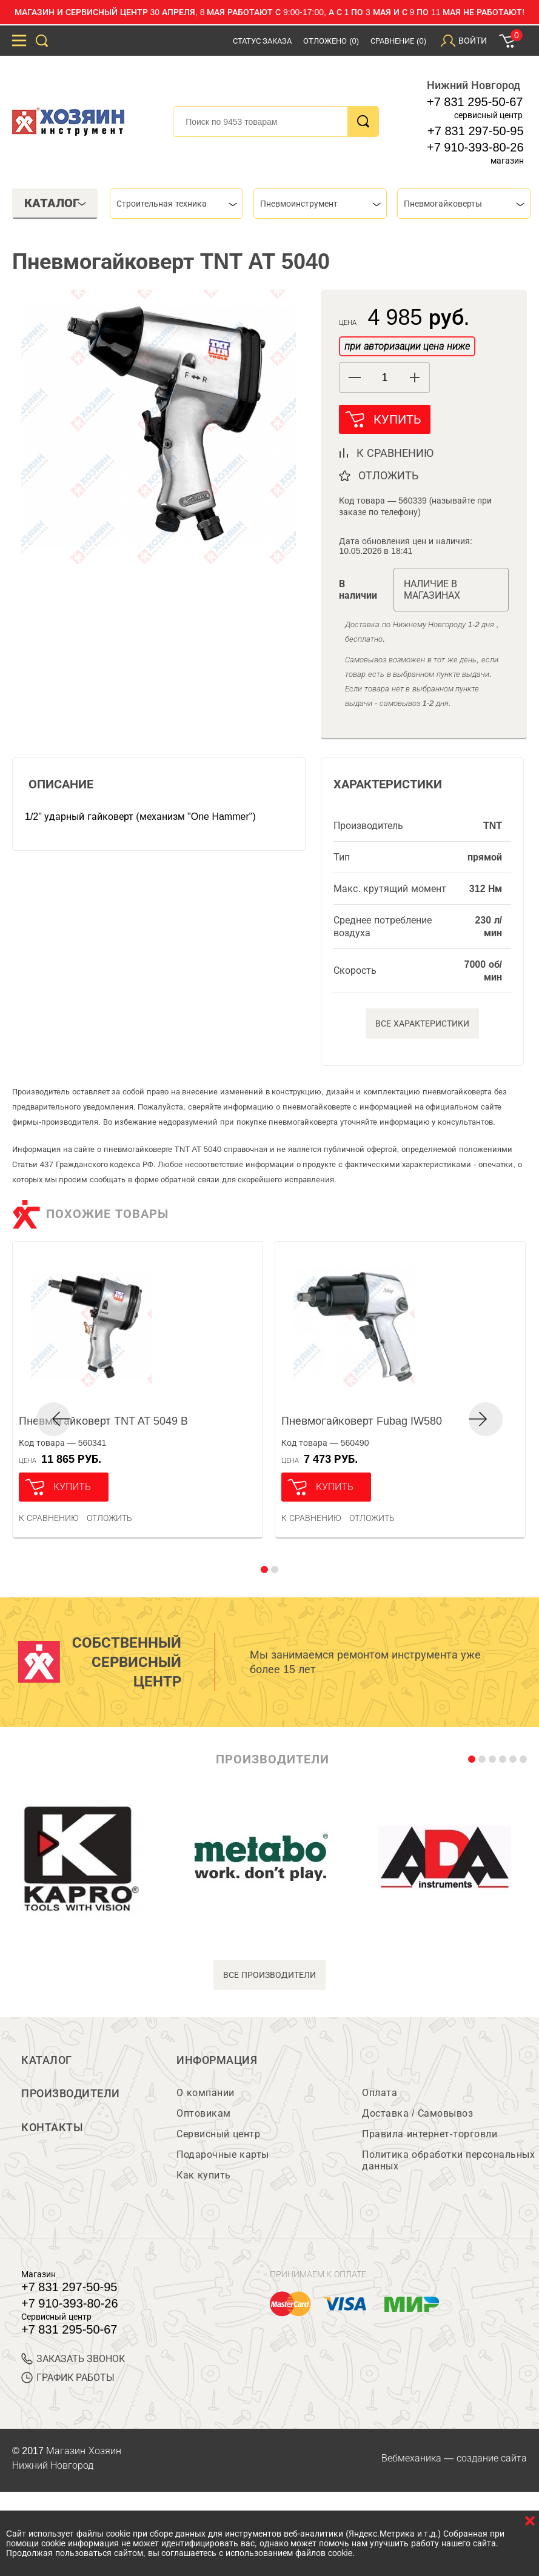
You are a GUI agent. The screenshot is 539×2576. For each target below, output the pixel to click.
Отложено (331, 40)
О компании (205, 2093)
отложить (388, 476)
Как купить (203, 2176)
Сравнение (398, 40)
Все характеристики (422, 1023)
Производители (70, 2094)
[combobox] (176, 203)
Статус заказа (262, 40)
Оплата (379, 2093)
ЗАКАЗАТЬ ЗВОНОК (73, 2359)
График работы (68, 2378)
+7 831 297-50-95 (475, 131)
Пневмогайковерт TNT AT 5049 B (103, 1421)
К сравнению (49, 1518)
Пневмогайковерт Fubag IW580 (361, 1421)
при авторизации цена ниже (406, 346)
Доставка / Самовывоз (417, 2114)
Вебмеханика (411, 2459)
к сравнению (395, 453)
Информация (216, 2060)
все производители (269, 1975)
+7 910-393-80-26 (475, 147)
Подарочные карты (222, 2155)
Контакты (52, 2128)
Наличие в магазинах (432, 590)
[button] (414, 377)
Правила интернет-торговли (429, 2134)
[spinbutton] (384, 377)
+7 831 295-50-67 (475, 101)
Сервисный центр (218, 2134)
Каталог (46, 2060)
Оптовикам (203, 2114)
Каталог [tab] (55, 203)
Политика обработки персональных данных (448, 2161)
